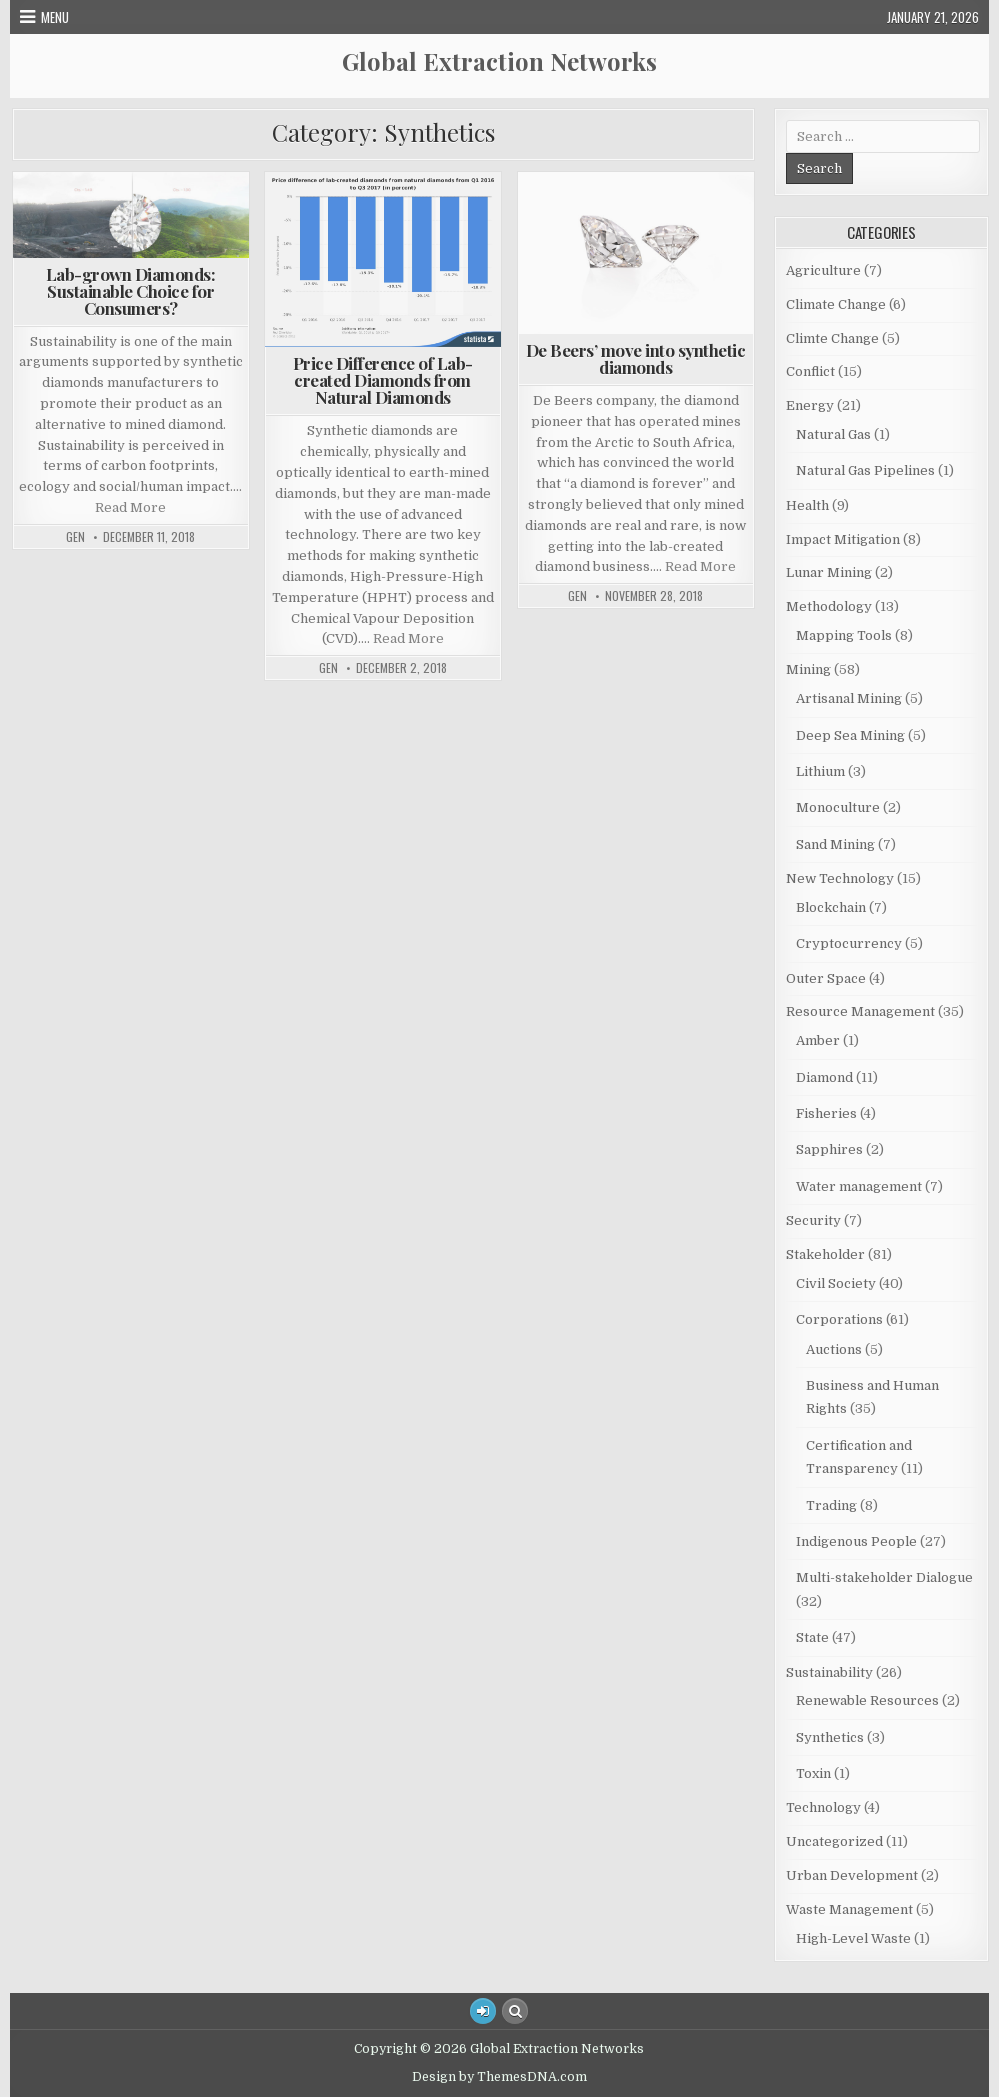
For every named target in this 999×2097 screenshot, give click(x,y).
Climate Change (836, 304)
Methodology (829, 606)
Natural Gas (833, 434)
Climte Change (832, 338)
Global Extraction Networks (499, 61)
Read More (130, 507)
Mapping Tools (844, 635)
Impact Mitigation (843, 539)
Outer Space (826, 978)
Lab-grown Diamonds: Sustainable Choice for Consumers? (131, 291)
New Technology (840, 878)
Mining (808, 669)
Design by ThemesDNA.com (499, 2077)
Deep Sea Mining (850, 735)
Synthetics (830, 1737)
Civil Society (836, 1283)
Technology (823, 1807)
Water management (859, 1186)
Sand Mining (835, 844)
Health (807, 505)
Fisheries (826, 1113)
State (812, 1637)
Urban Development (852, 1875)
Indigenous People (856, 1541)
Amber (818, 1040)
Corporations (839, 1319)
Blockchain (831, 907)
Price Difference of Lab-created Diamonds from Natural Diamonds (383, 380)
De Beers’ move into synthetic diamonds (636, 358)
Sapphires (829, 1149)
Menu (55, 17)
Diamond (824, 1077)
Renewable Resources (867, 1700)
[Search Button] (515, 2011)
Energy (810, 405)
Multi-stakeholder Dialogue (884, 1577)
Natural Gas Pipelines (865, 470)
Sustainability (829, 1672)
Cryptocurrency (849, 943)
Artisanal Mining (849, 698)
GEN (75, 537)
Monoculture (838, 807)
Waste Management (849, 1909)
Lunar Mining (829, 572)
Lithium (820, 771)
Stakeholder (825, 1254)
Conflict (810, 371)
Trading (831, 1505)
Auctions (834, 1349)
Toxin (813, 1773)
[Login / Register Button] (483, 2011)
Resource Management (860, 1011)
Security (813, 1220)
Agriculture (823, 270)
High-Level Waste (853, 1938)
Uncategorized (834, 1841)
